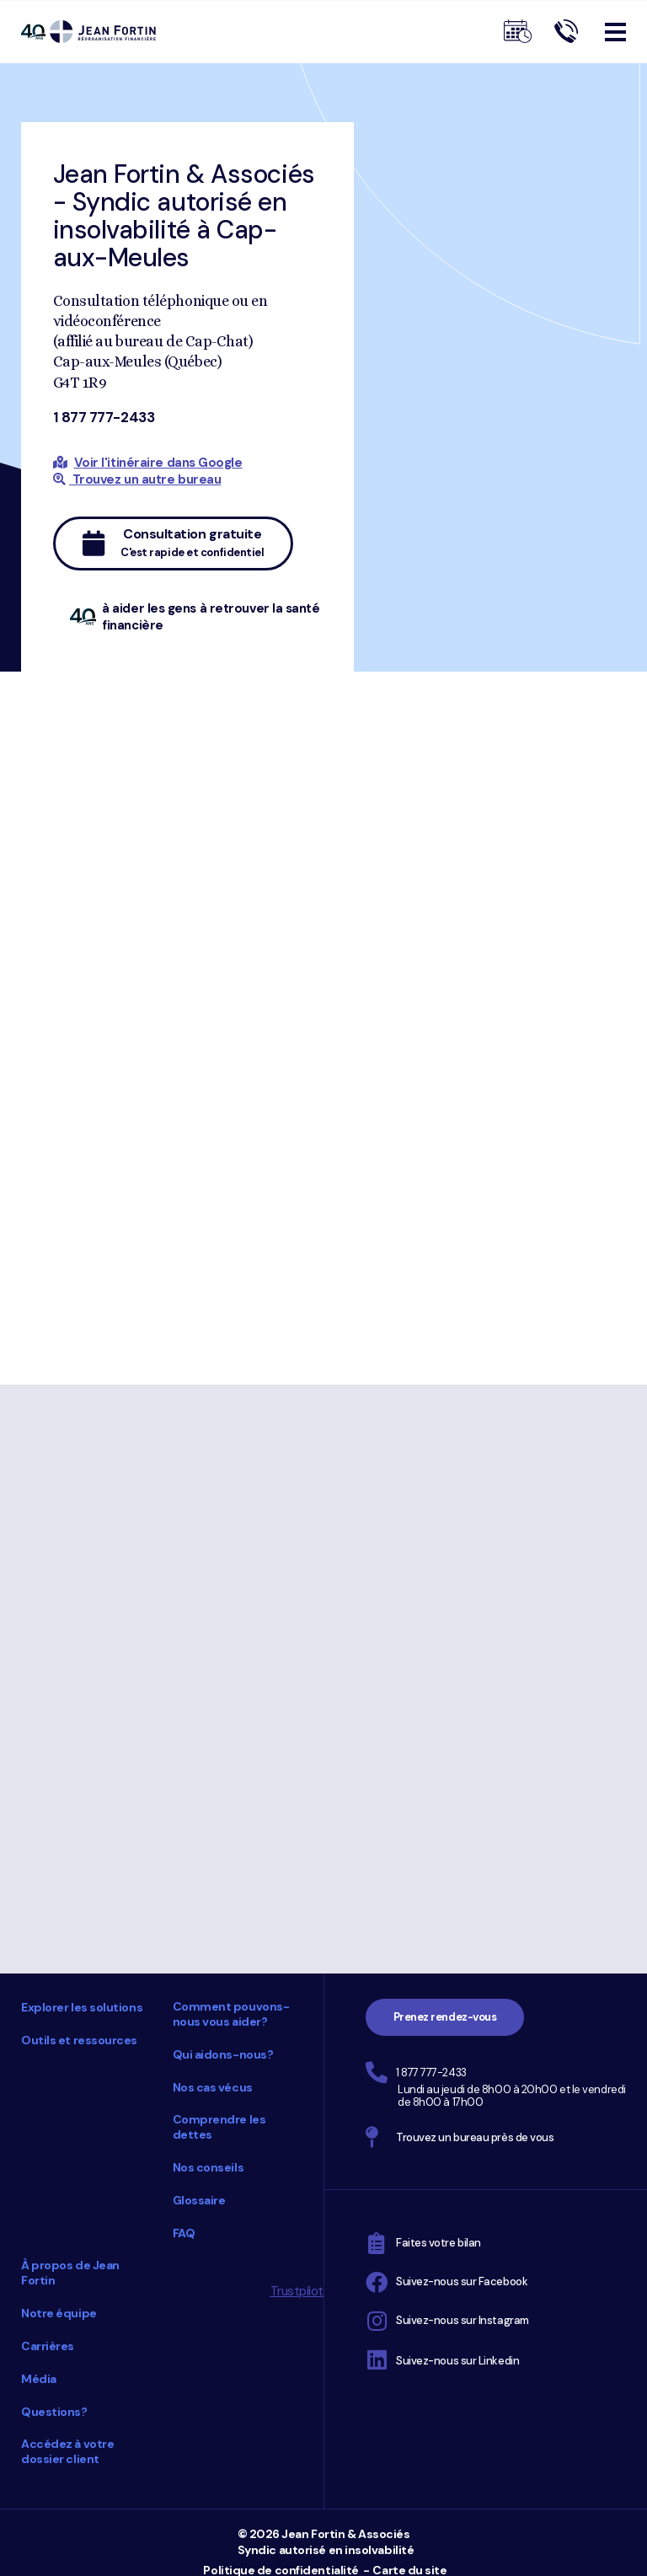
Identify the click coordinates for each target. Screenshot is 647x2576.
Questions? (54, 2411)
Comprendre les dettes (219, 2127)
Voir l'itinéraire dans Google (158, 462)
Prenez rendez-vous (445, 2017)
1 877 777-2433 (104, 417)
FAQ (184, 2233)
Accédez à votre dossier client (67, 2451)
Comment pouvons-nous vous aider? (231, 2014)
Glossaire (199, 2200)
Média (38, 2378)
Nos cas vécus (213, 2087)
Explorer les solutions (81, 2007)
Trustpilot (297, 2291)
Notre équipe (59, 2313)
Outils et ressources (79, 2040)
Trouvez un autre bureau (137, 479)
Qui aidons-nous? (223, 2054)
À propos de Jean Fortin (70, 2272)
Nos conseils (208, 2167)
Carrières (47, 2346)
